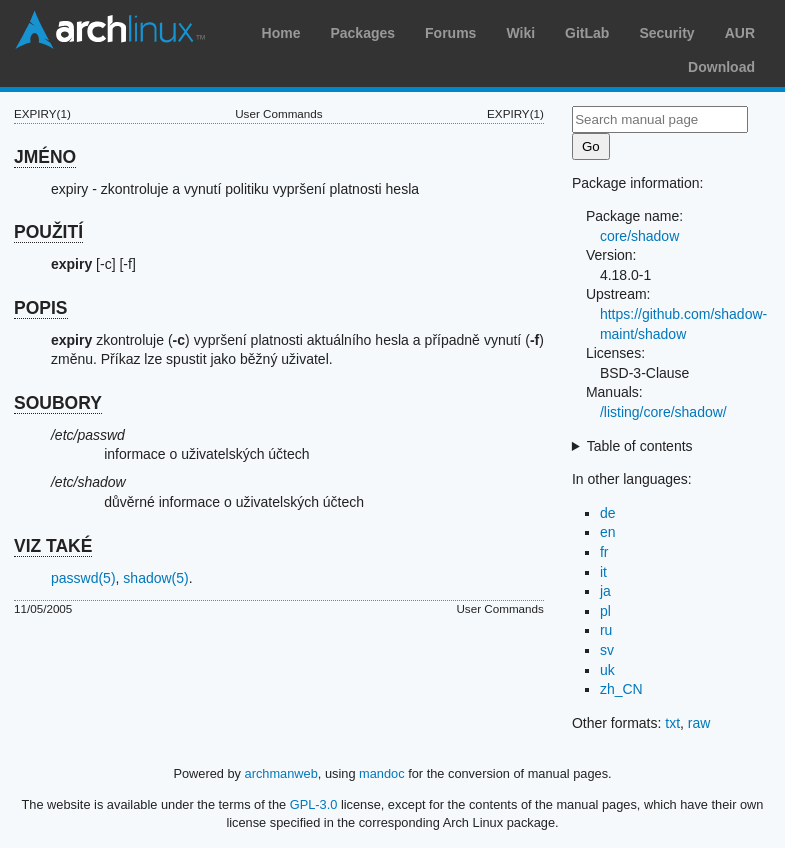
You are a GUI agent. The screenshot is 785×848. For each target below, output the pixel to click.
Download (721, 67)
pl (605, 611)
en (608, 532)
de (608, 513)
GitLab (587, 33)
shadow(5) (155, 578)
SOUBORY (58, 403)
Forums (450, 33)
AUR (740, 33)
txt (672, 723)
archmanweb (281, 773)
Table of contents (640, 446)
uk (607, 670)
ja (605, 591)
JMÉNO (45, 157)
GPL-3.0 (314, 804)
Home (281, 33)
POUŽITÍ (48, 232)
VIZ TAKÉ (53, 546)
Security (666, 33)
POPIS (41, 308)
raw (699, 723)
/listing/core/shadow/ (663, 412)
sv (607, 650)
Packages (362, 33)
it (603, 572)
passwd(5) (83, 578)
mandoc (382, 773)
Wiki (520, 33)
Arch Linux (110, 30)
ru (606, 630)
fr (604, 552)
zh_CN (621, 689)
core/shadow (639, 236)
